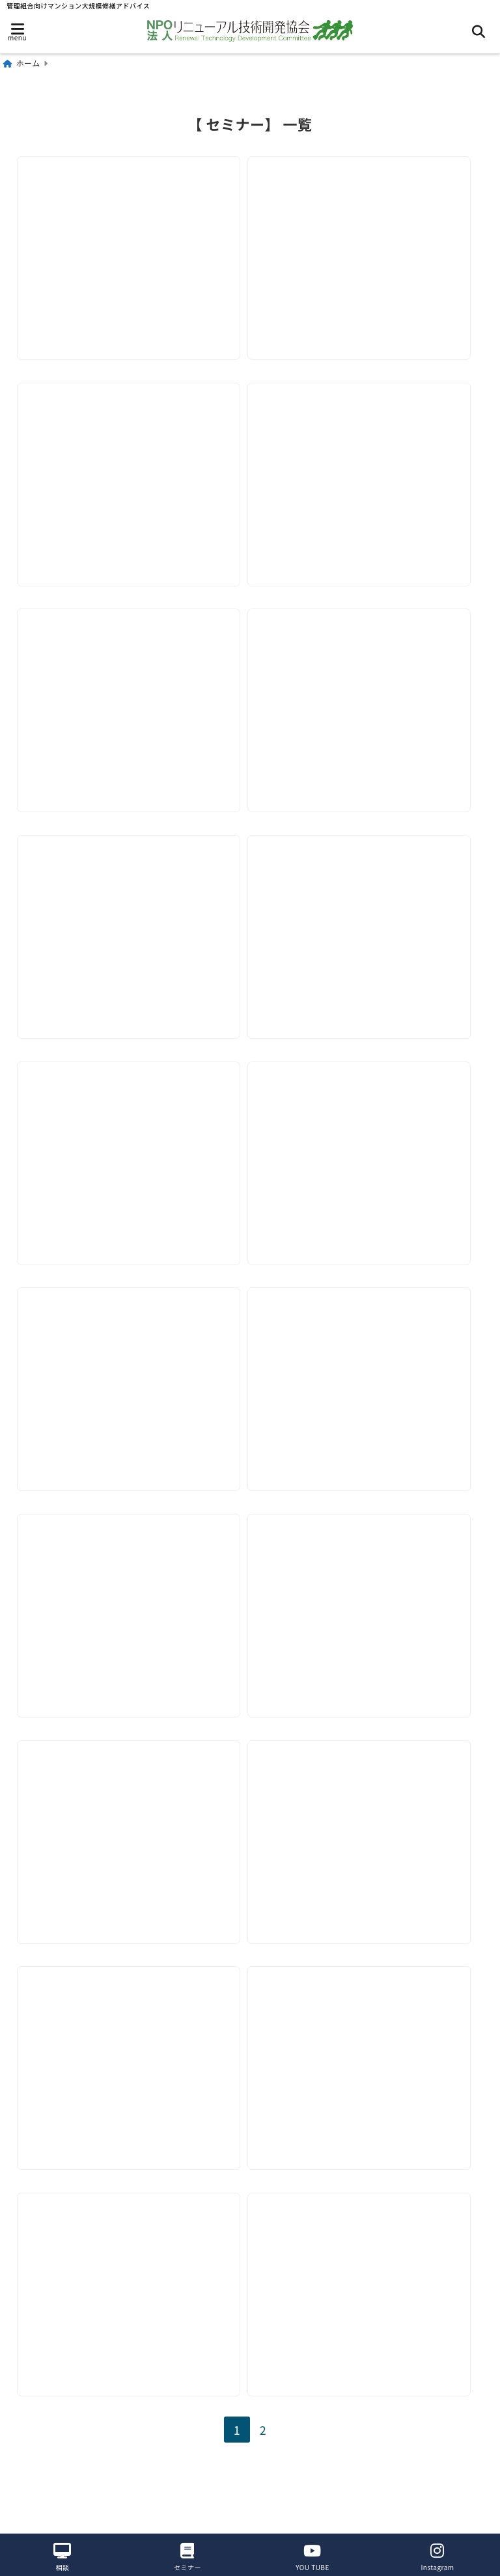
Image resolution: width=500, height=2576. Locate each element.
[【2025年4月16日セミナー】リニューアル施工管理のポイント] (366, 1383)
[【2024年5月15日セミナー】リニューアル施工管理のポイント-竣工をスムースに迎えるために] (131, 2311)
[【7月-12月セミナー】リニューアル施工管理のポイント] (366, 1847)
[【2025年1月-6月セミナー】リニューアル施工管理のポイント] (366, 1615)
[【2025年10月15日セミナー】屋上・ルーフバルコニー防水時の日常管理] (366, 688)
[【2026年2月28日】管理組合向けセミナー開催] (366, 225)
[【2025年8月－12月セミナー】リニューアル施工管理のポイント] (366, 920)
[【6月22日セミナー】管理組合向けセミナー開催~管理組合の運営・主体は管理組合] (131, 2078)
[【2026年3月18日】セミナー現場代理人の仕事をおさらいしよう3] (131, 225)
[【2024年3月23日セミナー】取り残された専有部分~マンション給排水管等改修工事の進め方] (366, 2311)
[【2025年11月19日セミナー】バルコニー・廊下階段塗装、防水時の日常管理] (131, 688)
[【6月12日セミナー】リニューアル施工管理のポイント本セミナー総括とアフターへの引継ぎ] (366, 2078)
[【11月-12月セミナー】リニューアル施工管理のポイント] (131, 1847)
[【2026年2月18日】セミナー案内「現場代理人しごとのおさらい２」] (131, 456)
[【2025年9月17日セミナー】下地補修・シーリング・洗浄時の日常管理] (131, 920)
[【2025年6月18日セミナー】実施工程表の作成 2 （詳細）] (366, 1151)
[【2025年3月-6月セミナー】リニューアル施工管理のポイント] (131, 1615)
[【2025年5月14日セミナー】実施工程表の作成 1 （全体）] (131, 1383)
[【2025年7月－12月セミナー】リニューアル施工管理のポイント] (131, 1151)
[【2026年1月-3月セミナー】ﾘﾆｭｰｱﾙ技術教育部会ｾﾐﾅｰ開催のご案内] (366, 456)
